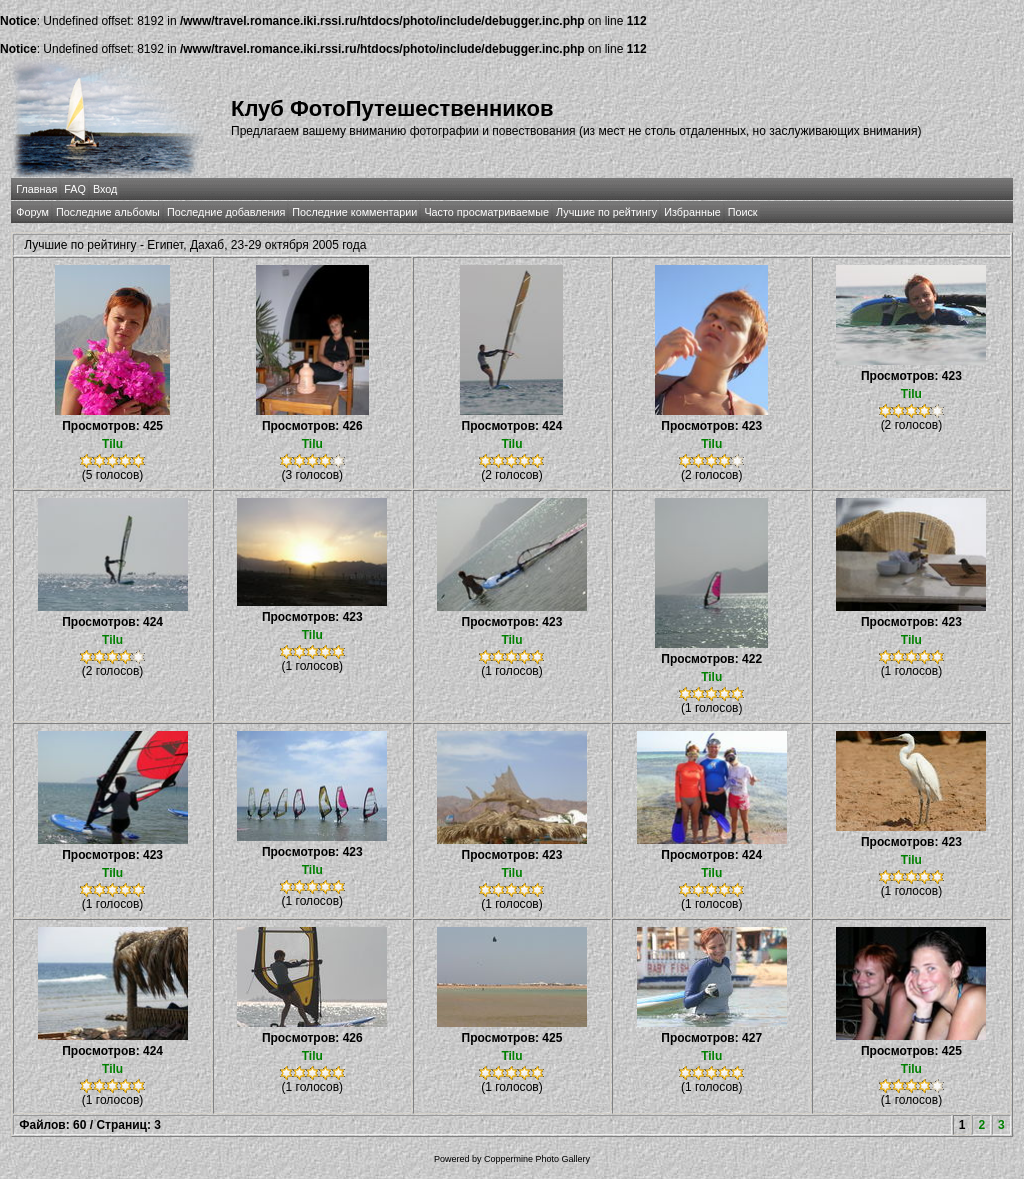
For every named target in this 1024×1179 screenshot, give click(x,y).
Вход (105, 189)
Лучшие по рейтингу (606, 212)
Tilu (112, 444)
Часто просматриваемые (486, 212)
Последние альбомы (108, 212)
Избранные (692, 212)
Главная (36, 189)
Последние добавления (226, 212)
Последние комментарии (354, 212)
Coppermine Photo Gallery (537, 1159)
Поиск (743, 212)
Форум (32, 212)
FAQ (75, 189)
